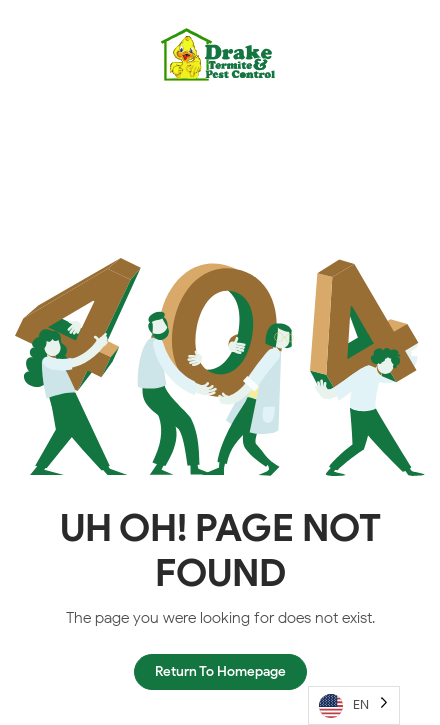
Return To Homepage (220, 671)
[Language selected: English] (354, 705)
